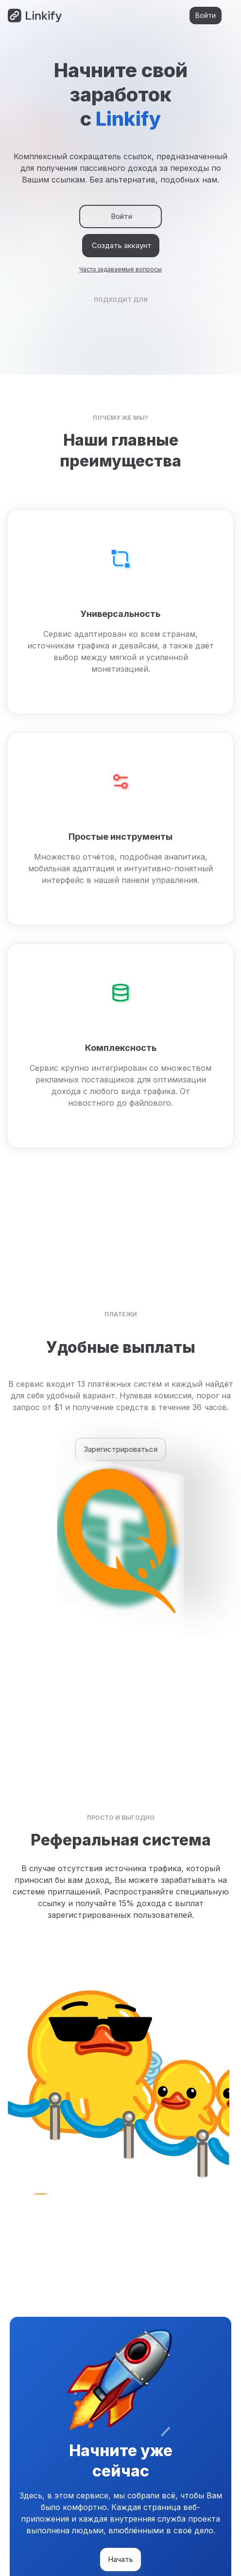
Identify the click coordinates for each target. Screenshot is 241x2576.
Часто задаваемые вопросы (120, 269)
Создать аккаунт (120, 245)
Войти (205, 15)
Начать (120, 2559)
